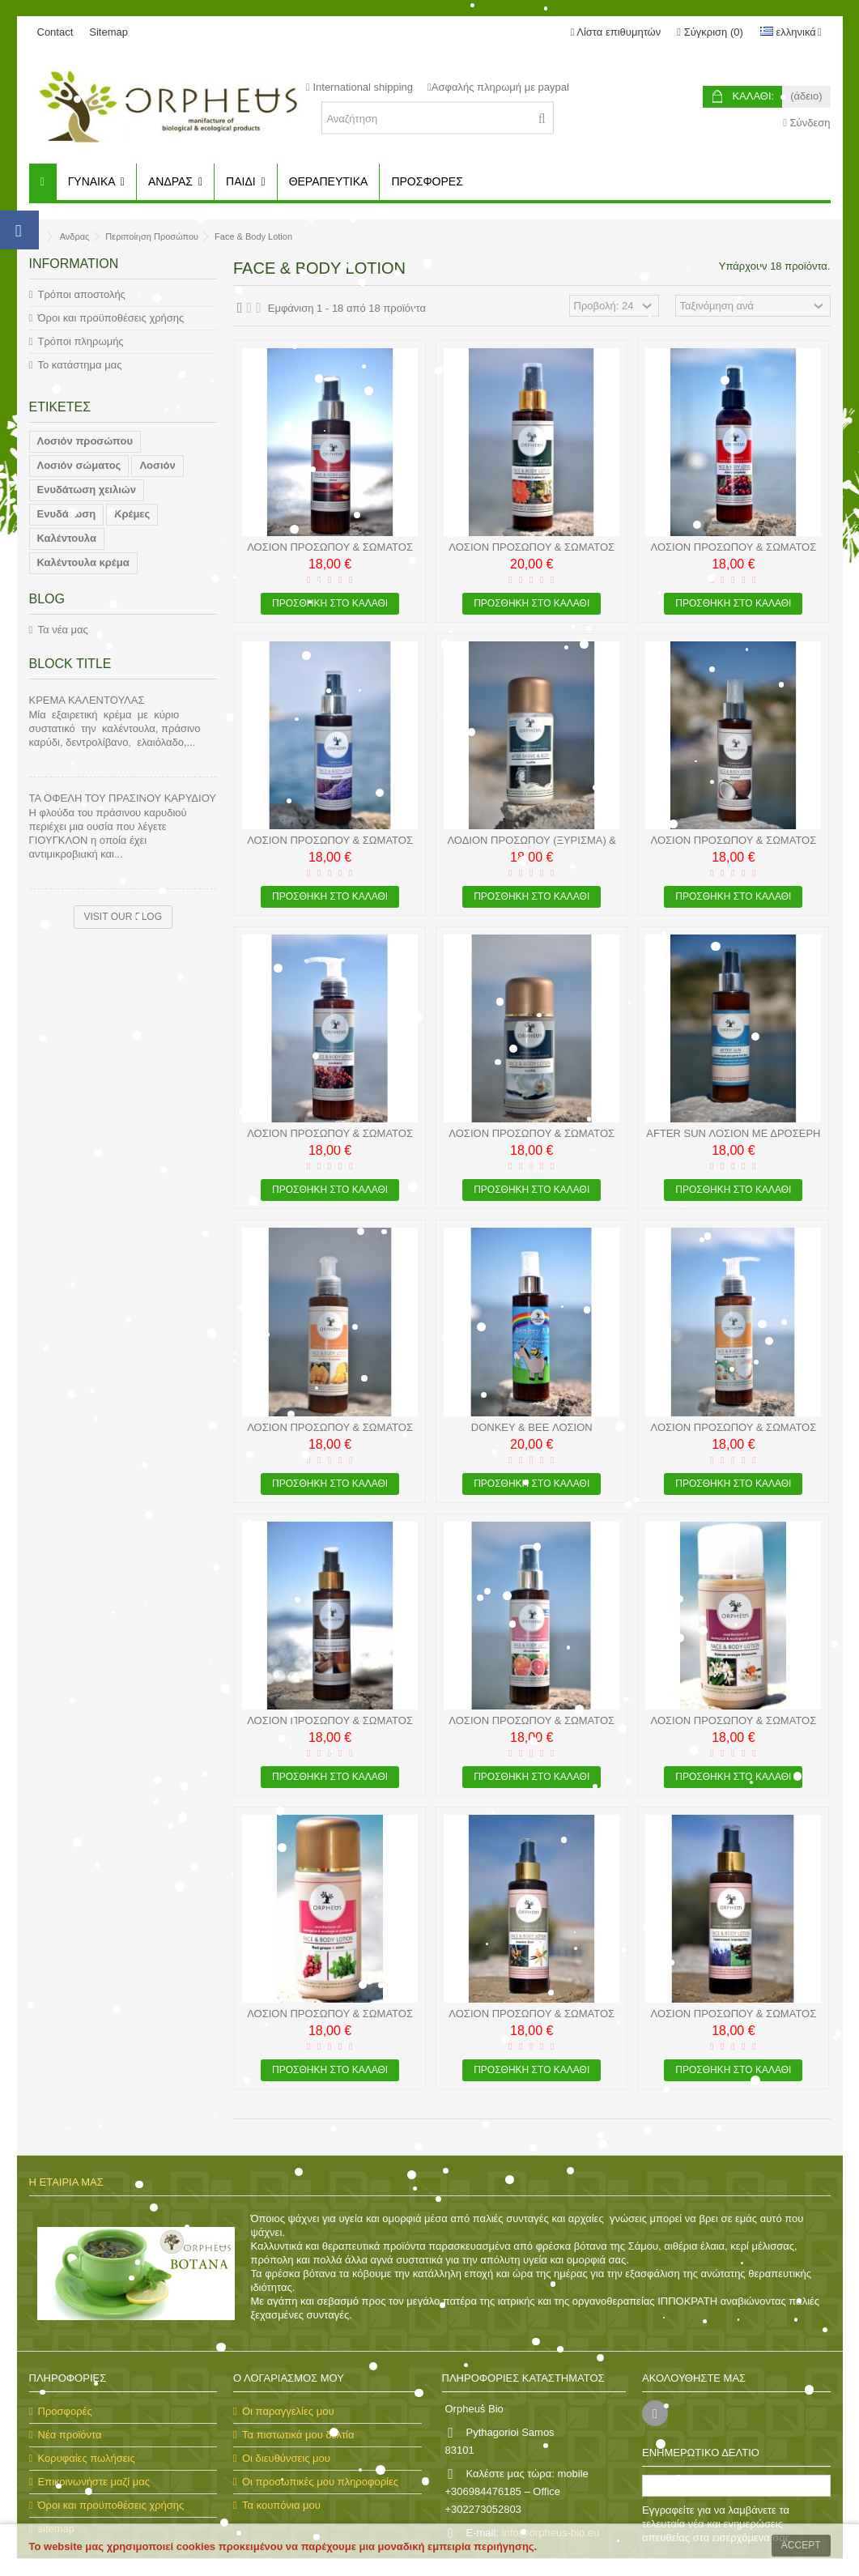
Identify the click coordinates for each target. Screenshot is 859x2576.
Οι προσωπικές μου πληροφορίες (320, 2482)
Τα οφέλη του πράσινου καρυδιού (123, 798)
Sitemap (108, 32)
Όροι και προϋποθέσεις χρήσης (111, 318)
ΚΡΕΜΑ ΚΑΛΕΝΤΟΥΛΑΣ (87, 700)
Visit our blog (123, 916)
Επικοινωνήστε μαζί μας (94, 2482)
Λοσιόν (157, 465)
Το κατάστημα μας (80, 365)
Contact (55, 32)
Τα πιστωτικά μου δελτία (298, 2435)
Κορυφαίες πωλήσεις (86, 2458)
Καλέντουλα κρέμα (83, 562)
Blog (47, 599)
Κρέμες (132, 514)
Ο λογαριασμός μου (288, 2378)
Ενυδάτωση (66, 514)
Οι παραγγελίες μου (288, 2411)
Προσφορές (65, 2411)
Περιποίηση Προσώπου (151, 236)
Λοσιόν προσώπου (85, 441)
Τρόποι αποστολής (81, 294)
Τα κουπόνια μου (281, 2505)
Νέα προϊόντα (70, 2435)
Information (74, 263)
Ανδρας (75, 236)
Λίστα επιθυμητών (616, 32)
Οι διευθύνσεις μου (286, 2458)
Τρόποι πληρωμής (81, 341)
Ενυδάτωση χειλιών (87, 489)
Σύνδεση (806, 123)
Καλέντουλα (66, 538)
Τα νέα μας (63, 630)
